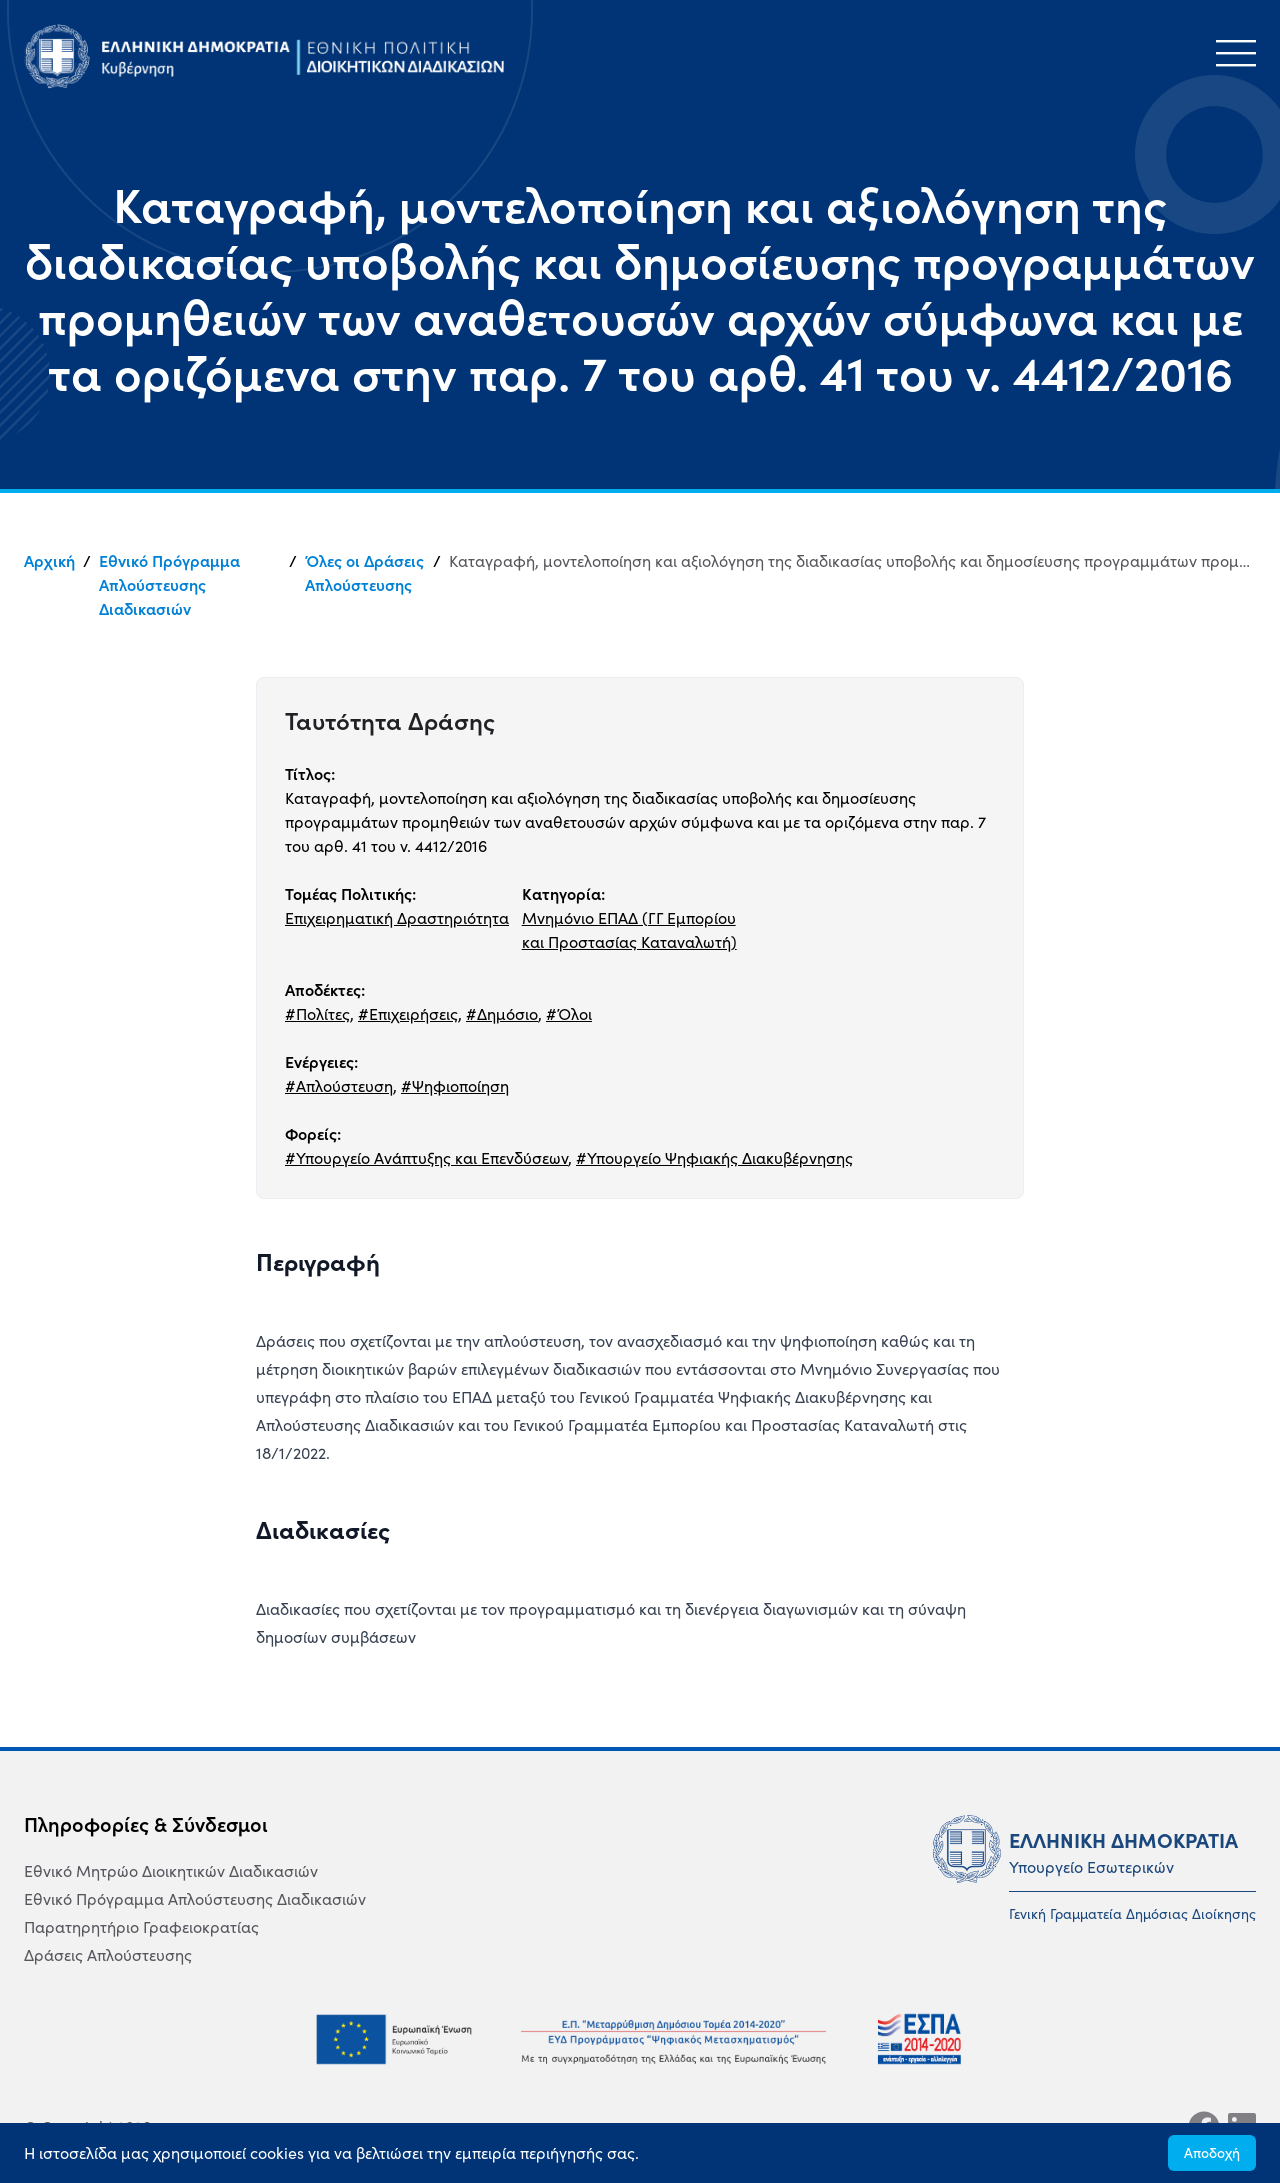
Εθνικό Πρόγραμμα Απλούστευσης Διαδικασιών (169, 585)
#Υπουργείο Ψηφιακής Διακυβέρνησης (714, 1158)
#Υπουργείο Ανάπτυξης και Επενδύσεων (426, 1158)
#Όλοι (569, 1014)
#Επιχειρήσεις (408, 1014)
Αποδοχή (1212, 2153)
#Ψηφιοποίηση (455, 1086)
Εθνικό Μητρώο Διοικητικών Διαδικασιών (171, 1871)
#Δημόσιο (502, 1014)
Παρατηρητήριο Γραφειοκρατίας (141, 1927)
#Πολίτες (317, 1014)
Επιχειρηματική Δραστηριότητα (397, 918)
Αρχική (49, 561)
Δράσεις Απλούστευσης (108, 1955)
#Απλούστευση (339, 1086)
